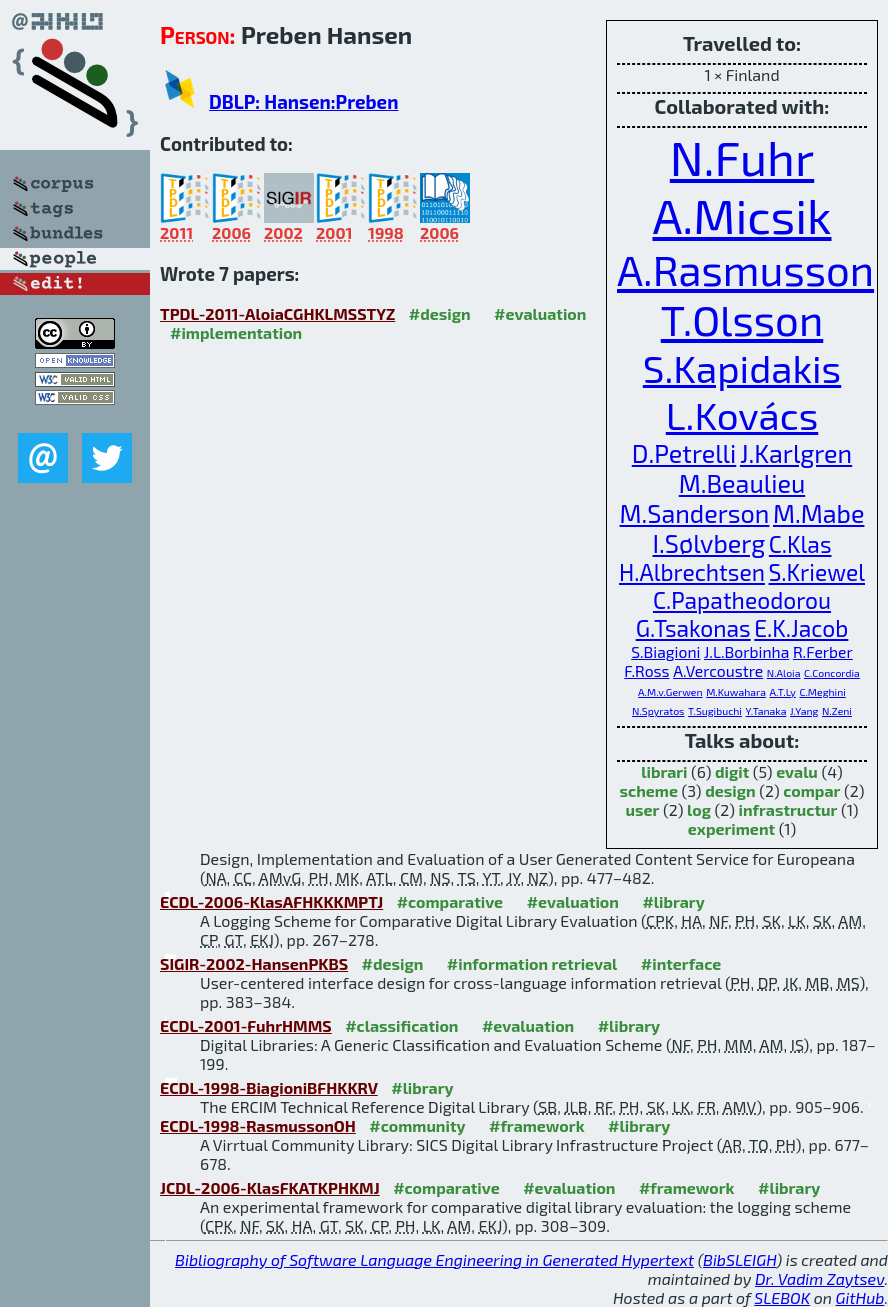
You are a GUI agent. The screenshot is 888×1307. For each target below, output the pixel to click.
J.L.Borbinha (746, 651)
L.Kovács (742, 414)
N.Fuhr (742, 157)
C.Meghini (823, 692)
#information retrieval (532, 963)
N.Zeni (837, 711)
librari (664, 771)
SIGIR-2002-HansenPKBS (254, 963)
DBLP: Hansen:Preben (303, 101)
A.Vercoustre (718, 670)
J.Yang (804, 711)
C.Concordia (832, 673)
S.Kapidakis (742, 367)
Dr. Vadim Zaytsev (819, 1278)
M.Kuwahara (736, 692)
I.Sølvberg (708, 543)
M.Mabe (818, 513)
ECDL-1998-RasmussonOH (258, 1125)
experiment (731, 828)
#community (417, 1125)
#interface (681, 963)
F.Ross (646, 670)
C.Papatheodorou (742, 600)
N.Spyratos (658, 711)
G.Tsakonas (693, 628)
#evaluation (540, 313)
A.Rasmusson (745, 269)
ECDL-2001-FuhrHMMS (246, 1025)
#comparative (450, 901)
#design (440, 313)
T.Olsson (742, 319)
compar (811, 790)
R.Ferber (823, 651)
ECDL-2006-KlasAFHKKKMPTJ (271, 901)
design (730, 790)
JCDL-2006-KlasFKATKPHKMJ (270, 1187)
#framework (537, 1125)
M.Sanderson (695, 513)
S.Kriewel (817, 572)
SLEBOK (782, 1297)
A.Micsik (741, 215)
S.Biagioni (665, 651)
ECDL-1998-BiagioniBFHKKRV (269, 1087)
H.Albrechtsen (692, 572)
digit (732, 771)
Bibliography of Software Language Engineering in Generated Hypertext (434, 1259)
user (643, 809)
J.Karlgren (796, 453)
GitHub (860, 1297)
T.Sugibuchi (715, 711)
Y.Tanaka (766, 711)
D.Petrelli (684, 453)
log (699, 809)
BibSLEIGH (739, 1259)
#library (673, 901)
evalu (797, 771)
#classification (401, 1025)
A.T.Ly (783, 692)
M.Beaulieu (742, 483)
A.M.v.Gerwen (670, 692)
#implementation (236, 332)
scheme (649, 790)
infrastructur (788, 809)
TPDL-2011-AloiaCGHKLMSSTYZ (277, 313)
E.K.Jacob (801, 628)
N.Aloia (784, 673)
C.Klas (800, 544)
